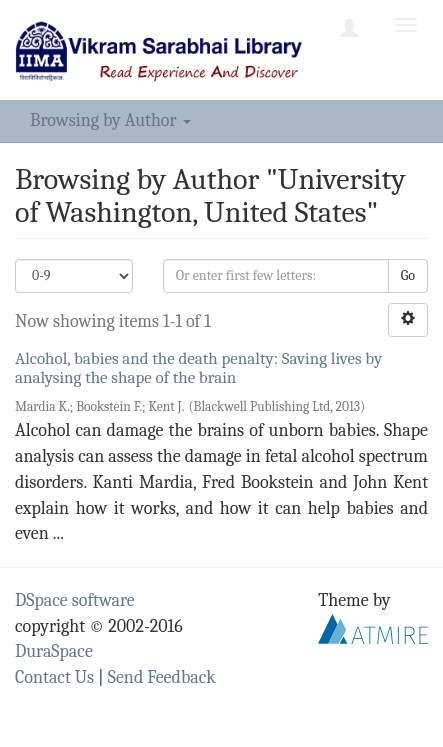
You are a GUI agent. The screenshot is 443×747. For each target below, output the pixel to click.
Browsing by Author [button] (110, 120)
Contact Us (54, 677)
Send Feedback (162, 677)
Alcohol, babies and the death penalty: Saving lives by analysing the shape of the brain (198, 368)
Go (408, 275)
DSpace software (75, 600)
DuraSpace (54, 651)
